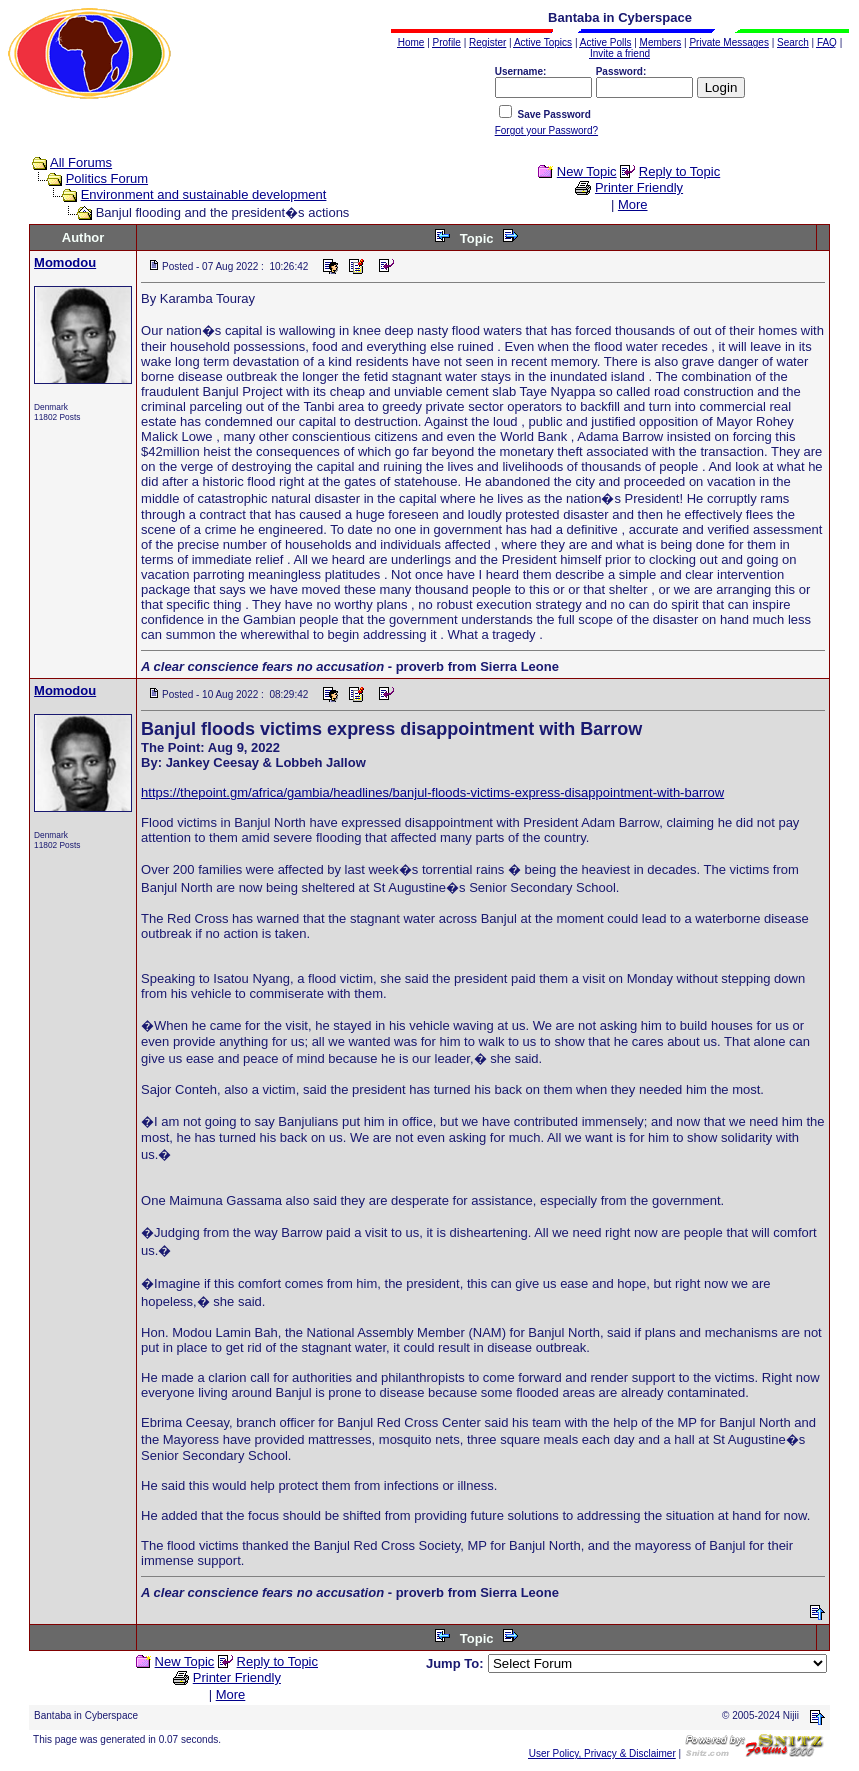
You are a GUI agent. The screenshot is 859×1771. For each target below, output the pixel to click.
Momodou (65, 262)
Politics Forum (107, 178)
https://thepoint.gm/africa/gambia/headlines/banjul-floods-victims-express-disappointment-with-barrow (432, 792)
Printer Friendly (639, 187)
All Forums (81, 162)
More (633, 204)
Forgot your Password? (546, 130)
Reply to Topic (679, 171)
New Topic (587, 171)
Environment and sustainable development (204, 194)
